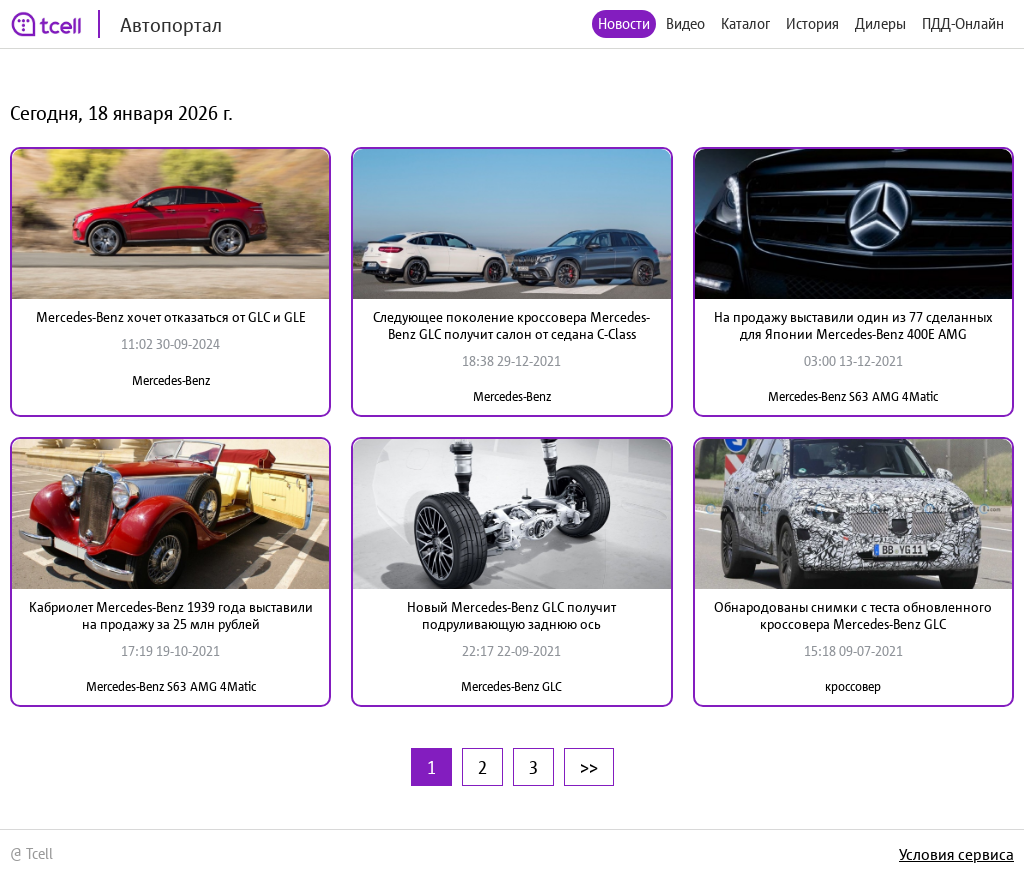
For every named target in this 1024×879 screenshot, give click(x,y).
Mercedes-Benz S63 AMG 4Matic (853, 396)
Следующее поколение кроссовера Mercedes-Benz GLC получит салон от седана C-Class (511, 325)
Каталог (745, 23)
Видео (685, 23)
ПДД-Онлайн (963, 23)
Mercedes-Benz (171, 380)
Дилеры (880, 23)
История (812, 23)
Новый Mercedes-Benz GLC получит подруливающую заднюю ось (511, 615)
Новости (624, 23)
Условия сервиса (956, 854)
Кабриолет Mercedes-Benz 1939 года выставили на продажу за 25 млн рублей (171, 615)
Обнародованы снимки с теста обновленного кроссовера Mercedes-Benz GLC (853, 615)
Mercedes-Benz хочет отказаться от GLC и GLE (171, 317)
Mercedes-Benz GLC (511, 686)
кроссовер (853, 686)
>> (589, 767)
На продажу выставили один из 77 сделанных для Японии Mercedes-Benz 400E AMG (853, 325)
